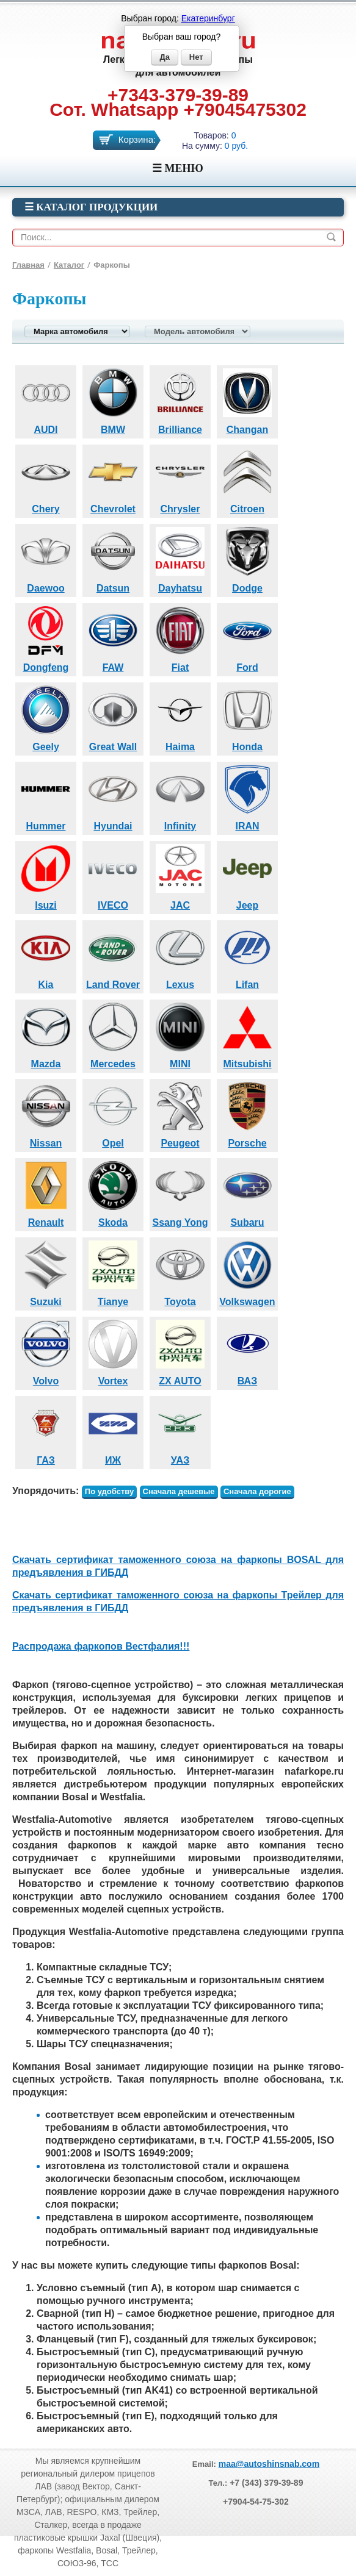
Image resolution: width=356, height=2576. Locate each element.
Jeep (247, 876)
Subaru (247, 1193)
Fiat (180, 638)
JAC (180, 876)
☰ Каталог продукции (91, 207)
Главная (28, 265)
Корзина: (137, 139)
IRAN (247, 796)
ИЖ (112, 1430)
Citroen (247, 479)
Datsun (112, 558)
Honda (247, 717)
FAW (112, 638)
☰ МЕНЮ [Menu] (177, 168)
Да (164, 57)
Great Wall (112, 717)
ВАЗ (247, 1351)
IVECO (112, 876)
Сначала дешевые (179, 1491)
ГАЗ (45, 1430)
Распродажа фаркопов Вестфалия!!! (100, 1646)
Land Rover (112, 955)
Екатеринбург (208, 18)
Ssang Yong (180, 1193)
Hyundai (112, 796)
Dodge (247, 558)
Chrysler (180, 479)
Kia (45, 955)
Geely (45, 717)
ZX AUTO (180, 1351)
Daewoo (45, 558)
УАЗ (180, 1430)
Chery (45, 479)
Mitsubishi (247, 1034)
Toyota (180, 1272)
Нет (196, 57)
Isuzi (45, 876)
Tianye (112, 1272)
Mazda (45, 1034)
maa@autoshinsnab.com (269, 2464)
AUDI (45, 400)
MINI (180, 1034)
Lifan (247, 955)
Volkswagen (247, 1272)
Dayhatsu (180, 558)
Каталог (69, 265)
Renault (45, 1193)
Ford (247, 638)
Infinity (180, 796)
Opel (112, 1113)
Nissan (45, 1113)
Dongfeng (45, 638)
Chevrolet (112, 479)
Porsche (247, 1113)
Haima (180, 717)
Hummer (45, 796)
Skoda (112, 1193)
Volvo (45, 1351)
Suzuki (45, 1272)
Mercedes (112, 1034)
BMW (112, 400)
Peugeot (180, 1113)
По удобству (109, 1491)
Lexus (180, 955)
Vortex (112, 1351)
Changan (247, 400)
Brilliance (180, 400)
